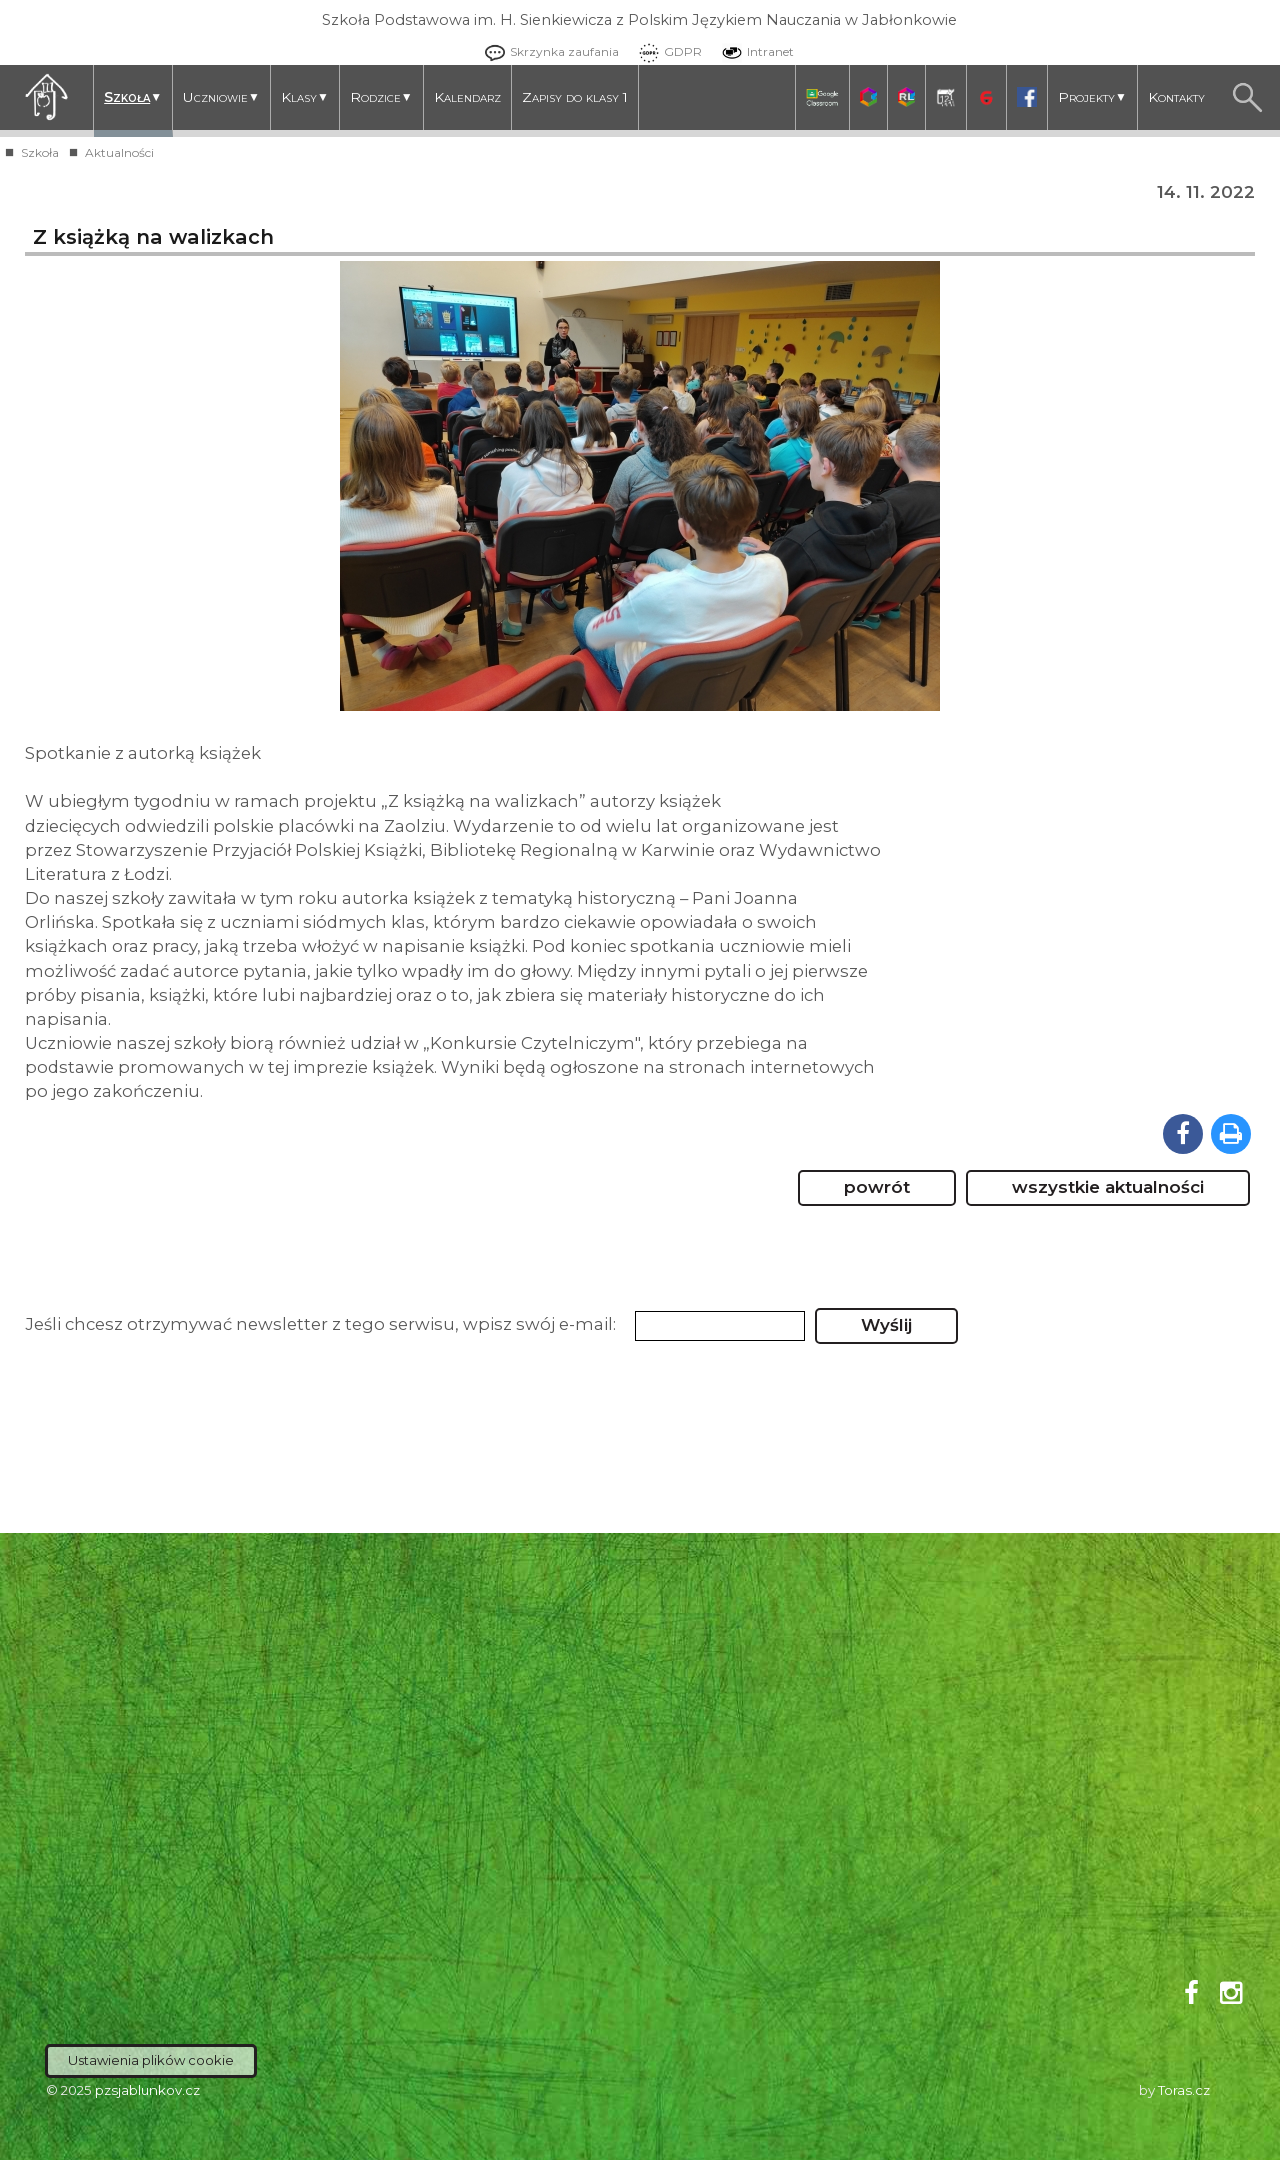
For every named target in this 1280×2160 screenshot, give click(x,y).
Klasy (305, 97)
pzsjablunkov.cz (147, 2090)
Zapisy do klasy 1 (575, 97)
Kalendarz (467, 97)
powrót (877, 1187)
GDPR (665, 51)
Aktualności (119, 152)
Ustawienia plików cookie (151, 2060)
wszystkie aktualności (1108, 1187)
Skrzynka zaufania (547, 51)
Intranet (753, 51)
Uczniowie (221, 97)
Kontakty (1176, 97)
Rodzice (381, 97)
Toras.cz (1184, 2090)
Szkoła (133, 97)
